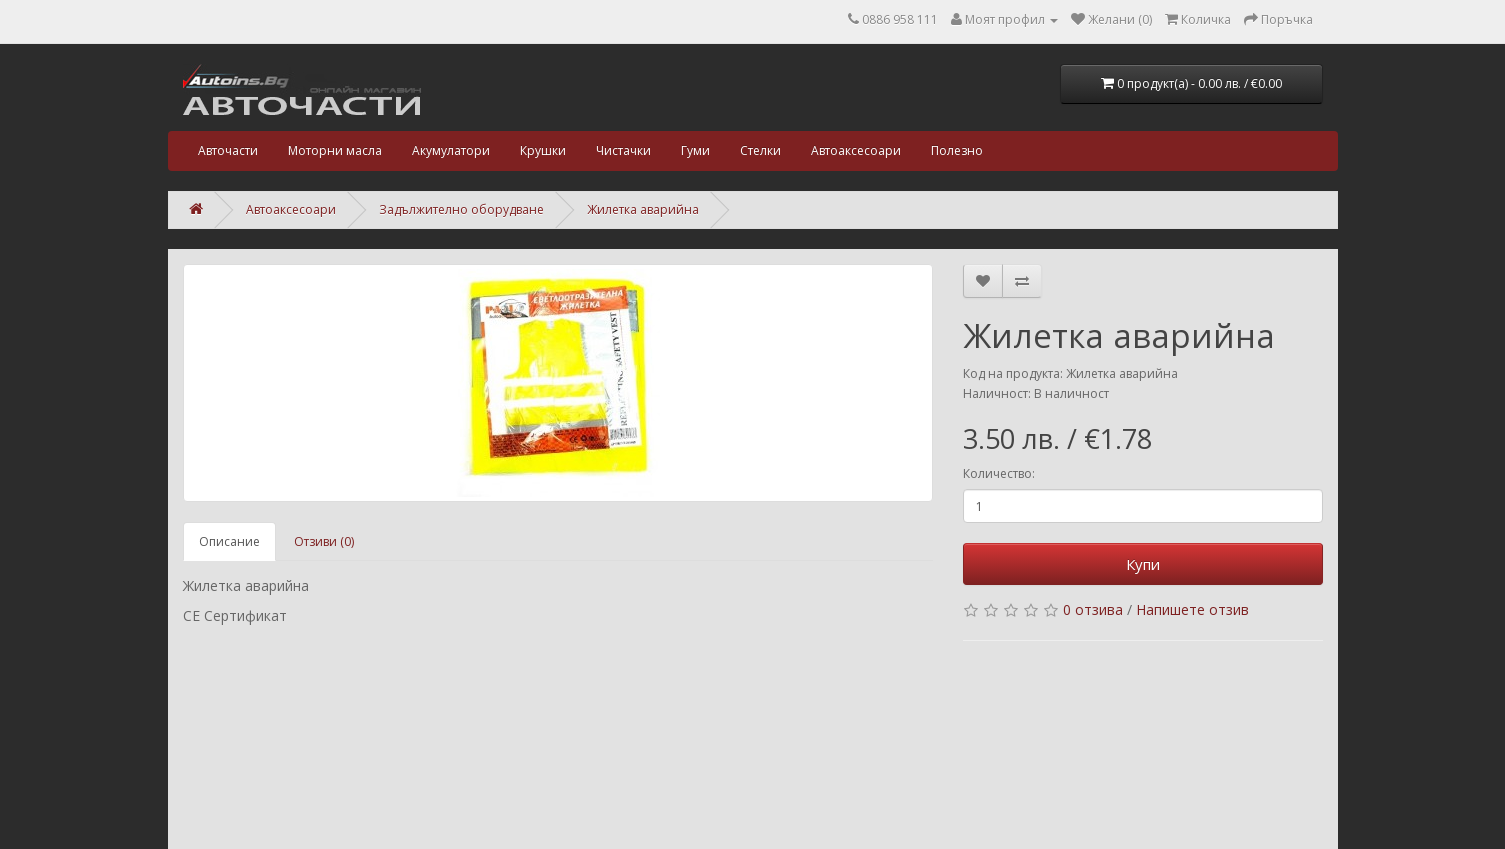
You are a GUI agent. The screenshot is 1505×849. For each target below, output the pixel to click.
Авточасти (228, 150)
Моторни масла (335, 150)
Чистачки (623, 150)
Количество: (999, 473)
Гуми (695, 150)
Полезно (957, 150)
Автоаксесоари (856, 150)
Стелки (760, 150)
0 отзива (1093, 609)
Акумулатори (451, 150)
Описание (229, 541)
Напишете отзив (1192, 609)
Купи (1143, 564)
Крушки (543, 150)
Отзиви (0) (324, 541)
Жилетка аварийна (643, 209)
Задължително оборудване (461, 209)
